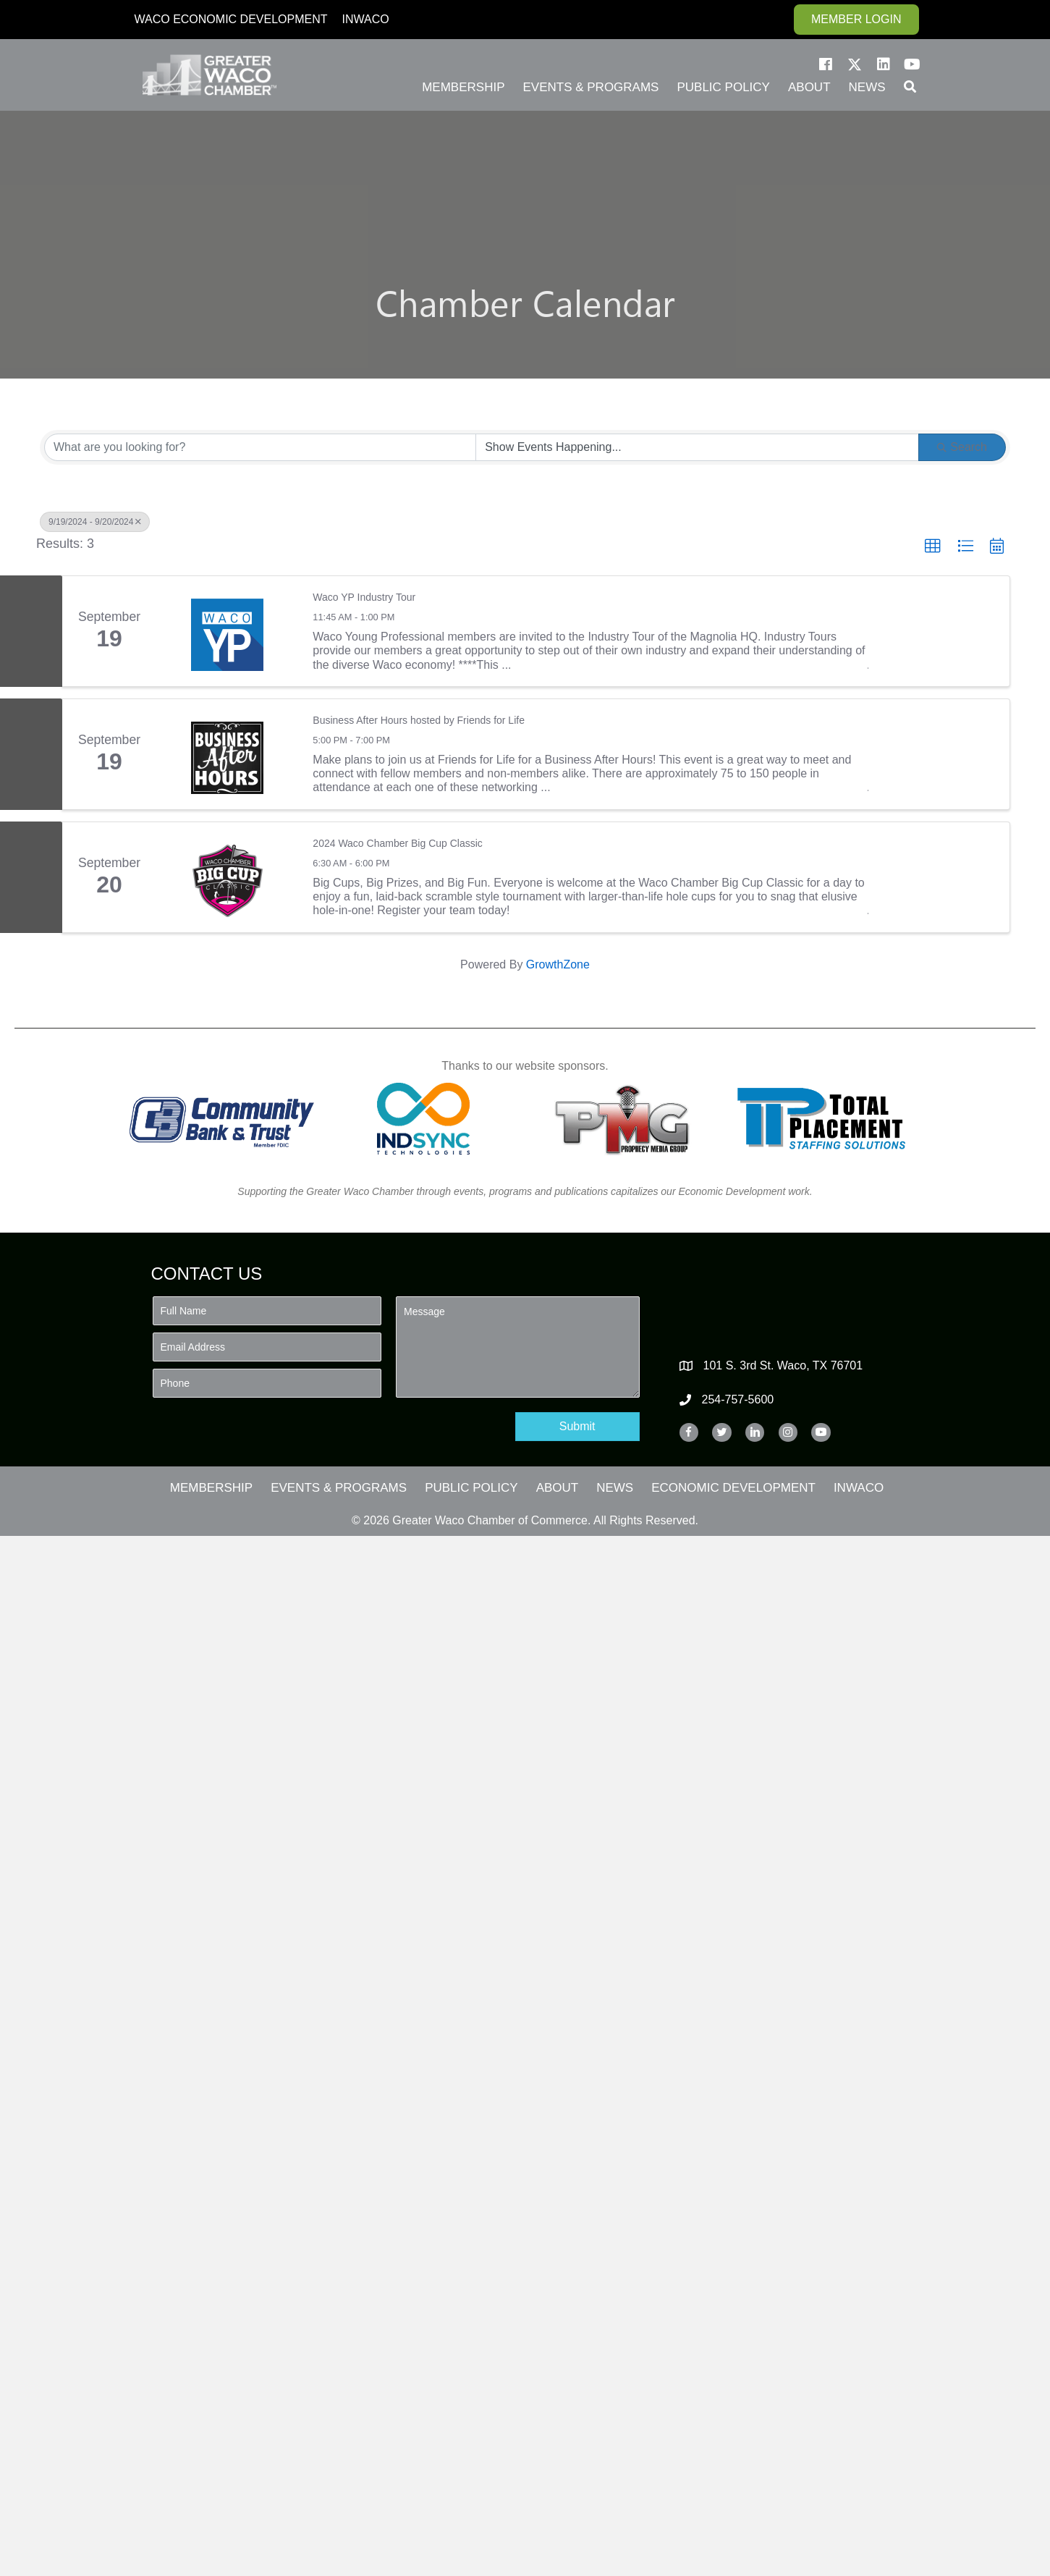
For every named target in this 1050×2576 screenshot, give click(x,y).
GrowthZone (558, 964)
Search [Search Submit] (962, 447)
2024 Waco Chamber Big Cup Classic (397, 843)
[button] (826, 64)
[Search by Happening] (697, 447)
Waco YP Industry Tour (364, 597)
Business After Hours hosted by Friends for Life (419, 720)
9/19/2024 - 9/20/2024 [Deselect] (94, 522)
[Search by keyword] (260, 447)
